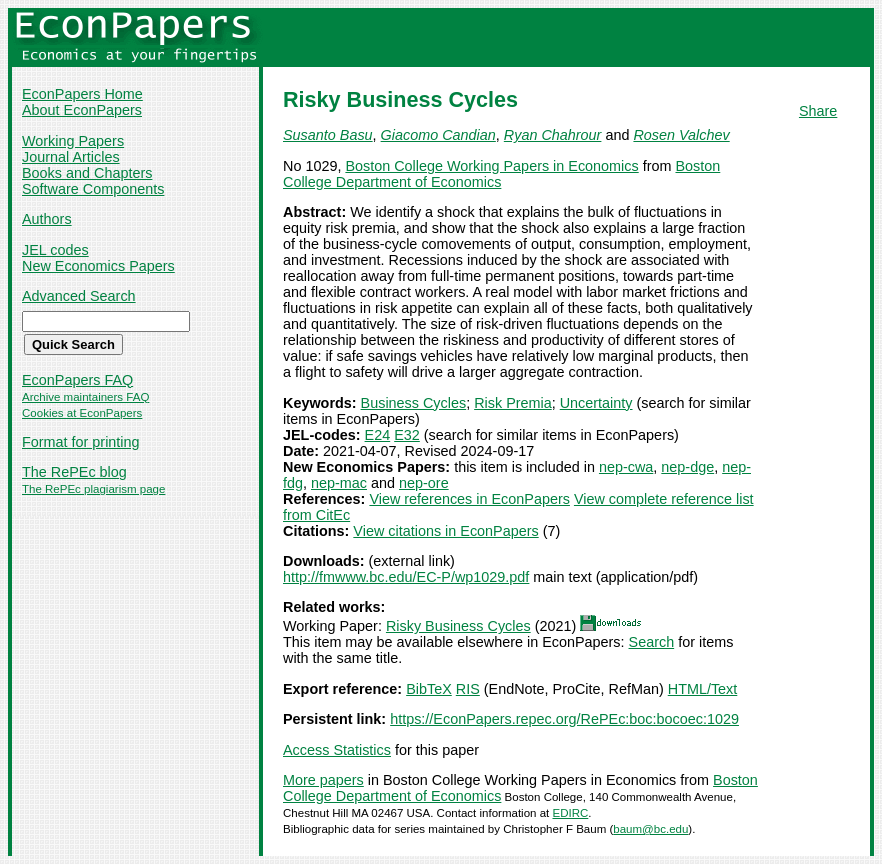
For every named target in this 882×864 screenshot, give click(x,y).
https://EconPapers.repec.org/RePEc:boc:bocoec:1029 (564, 719)
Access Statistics (337, 750)
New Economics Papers (98, 266)
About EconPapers (82, 110)
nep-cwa (626, 467)
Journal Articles (71, 157)
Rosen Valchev (681, 135)
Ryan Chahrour (553, 135)
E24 (378, 435)
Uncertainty (596, 403)
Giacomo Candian (438, 135)
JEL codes (55, 250)
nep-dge (687, 467)
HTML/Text (703, 689)
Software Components (93, 189)
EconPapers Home (82, 94)
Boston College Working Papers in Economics (491, 166)
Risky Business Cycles (458, 626)
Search (652, 642)
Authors (47, 219)
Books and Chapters (87, 173)
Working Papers (73, 141)
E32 (407, 435)
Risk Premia (513, 403)
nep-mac (339, 483)
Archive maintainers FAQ (85, 397)
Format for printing (81, 442)
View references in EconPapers (469, 499)
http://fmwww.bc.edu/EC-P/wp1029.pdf (406, 577)
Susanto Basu (328, 135)
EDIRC (570, 813)
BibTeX (429, 689)
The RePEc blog (74, 472)
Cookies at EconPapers (82, 413)
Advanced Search (79, 296)
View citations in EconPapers (445, 531)
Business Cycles (414, 403)
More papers (323, 780)
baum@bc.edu (650, 829)
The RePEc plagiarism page (93, 489)
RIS (468, 689)
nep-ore (424, 483)
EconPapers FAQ (77, 380)
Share (818, 111)
